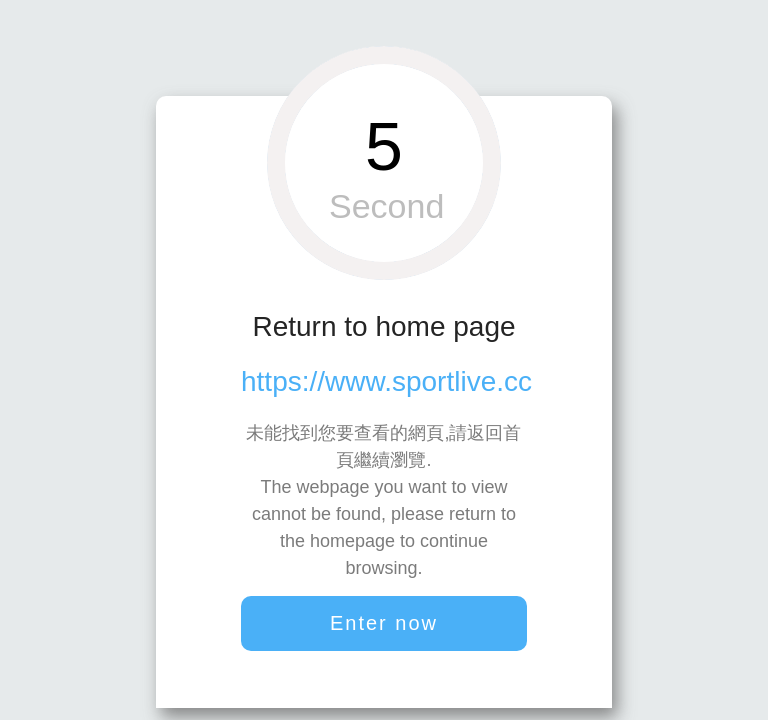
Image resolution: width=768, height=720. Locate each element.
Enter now (384, 623)
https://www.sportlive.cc (386, 381)
